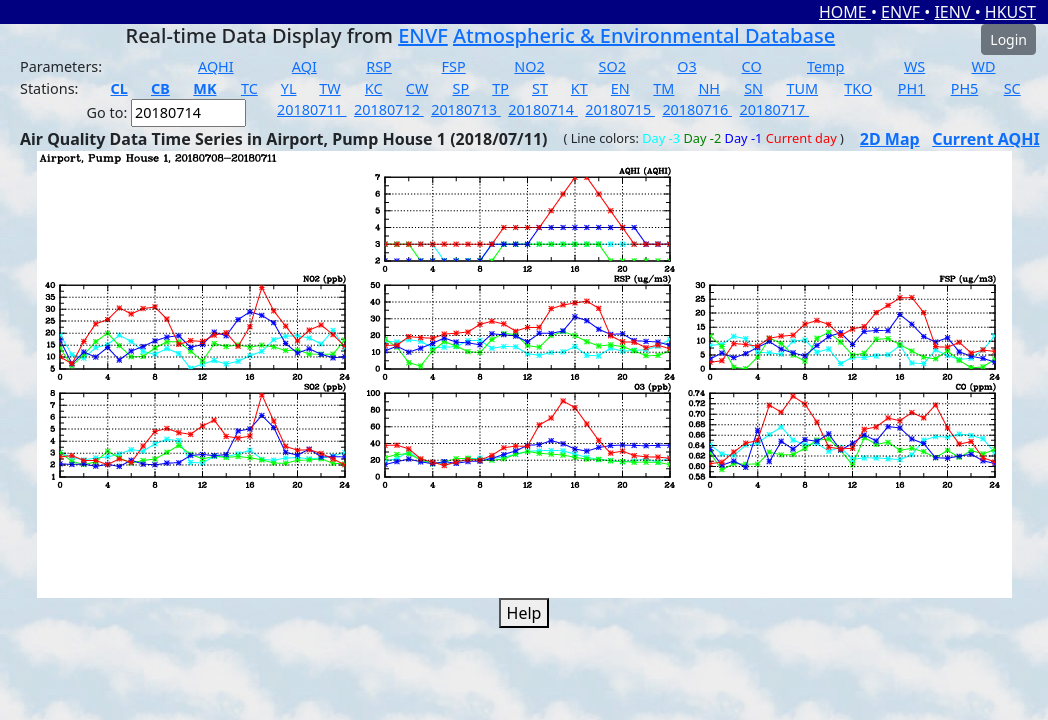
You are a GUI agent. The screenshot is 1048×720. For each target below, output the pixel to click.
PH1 (912, 88)
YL (289, 88)
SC (1012, 88)
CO (752, 66)
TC (249, 88)
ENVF (902, 12)
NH (709, 88)
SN (753, 88)
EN (620, 88)
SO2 (612, 66)
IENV (954, 12)
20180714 (543, 109)
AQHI (216, 66)
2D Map (890, 139)
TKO (858, 88)
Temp (825, 66)
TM (663, 88)
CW (417, 88)
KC (374, 88)
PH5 (965, 88)
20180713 (466, 109)
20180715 (620, 109)
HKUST (1010, 12)
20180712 (389, 109)
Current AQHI (986, 139)
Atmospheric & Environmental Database (644, 35)
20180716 (697, 109)
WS (914, 66)
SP (461, 88)
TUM (803, 88)
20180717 (774, 109)
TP (500, 88)
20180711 (312, 109)
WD (984, 66)
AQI (304, 66)
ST (540, 88)
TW (329, 88)
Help (524, 613)
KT (579, 88)
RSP (379, 66)
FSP (454, 66)
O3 (686, 66)
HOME (845, 12)
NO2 (529, 66)
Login (1008, 39)
